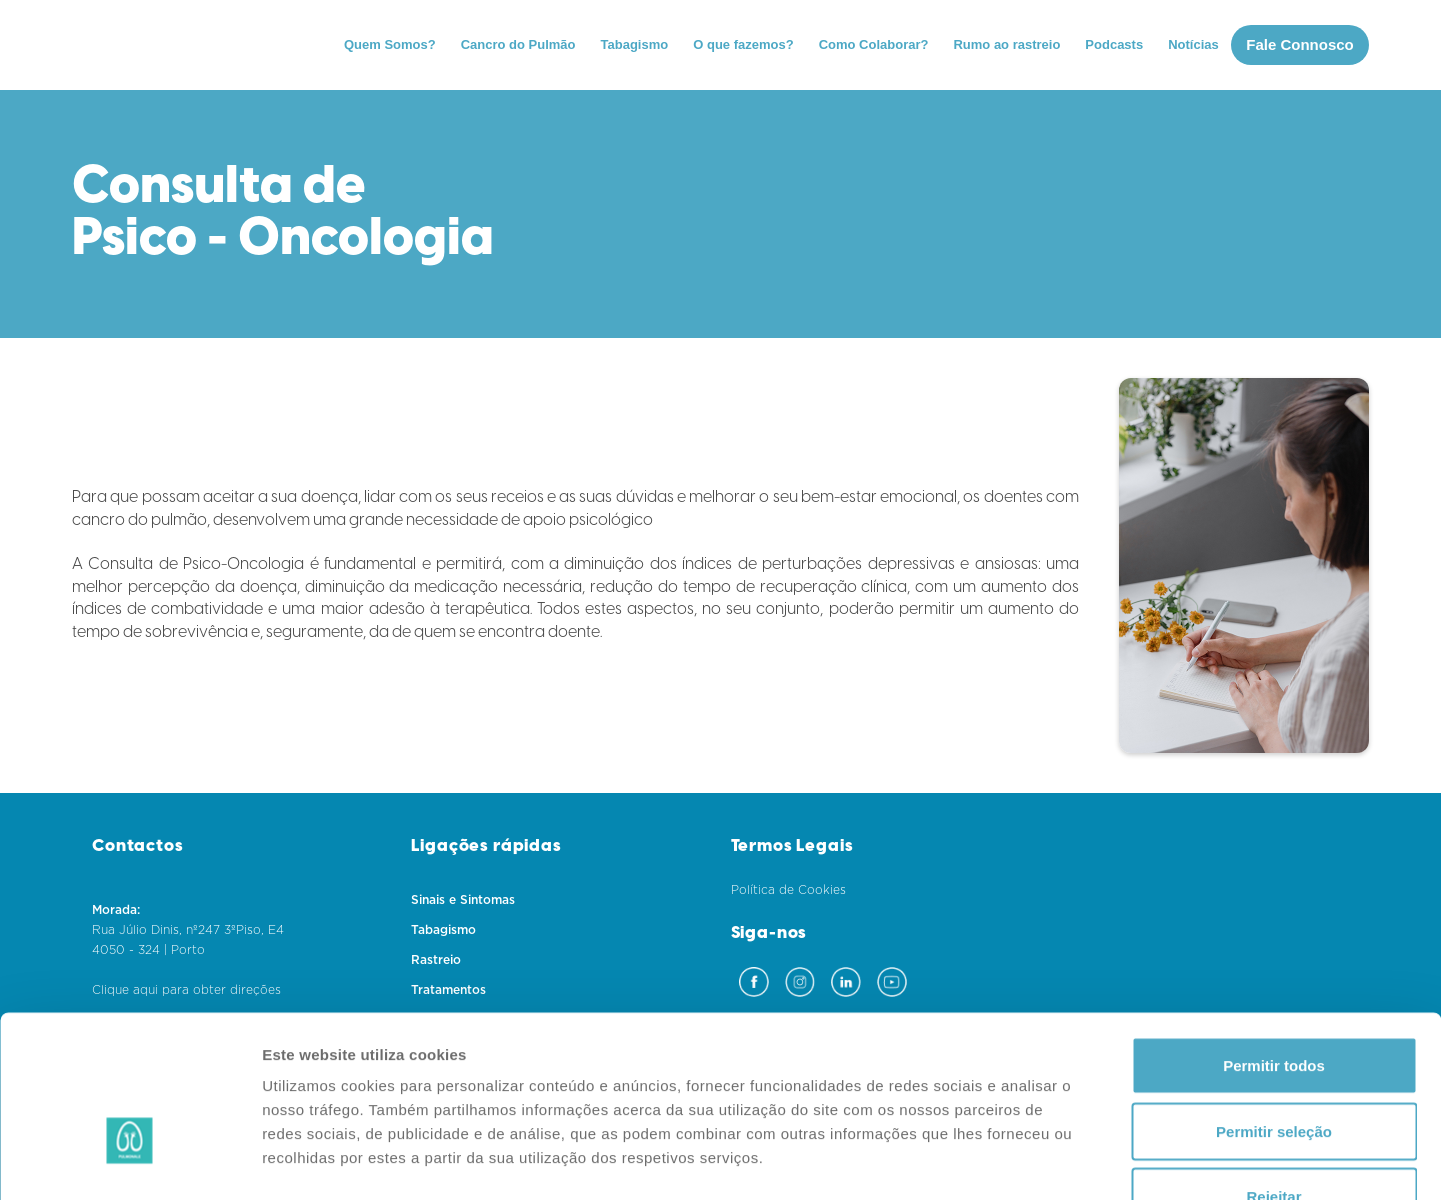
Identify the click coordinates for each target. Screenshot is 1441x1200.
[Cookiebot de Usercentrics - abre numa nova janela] (129, 1161)
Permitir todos (1274, 937)
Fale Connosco (1300, 44)
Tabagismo (635, 44)
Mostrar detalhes (1098, 1160)
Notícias (1193, 44)
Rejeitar (1273, 1068)
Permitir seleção (1274, 1003)
